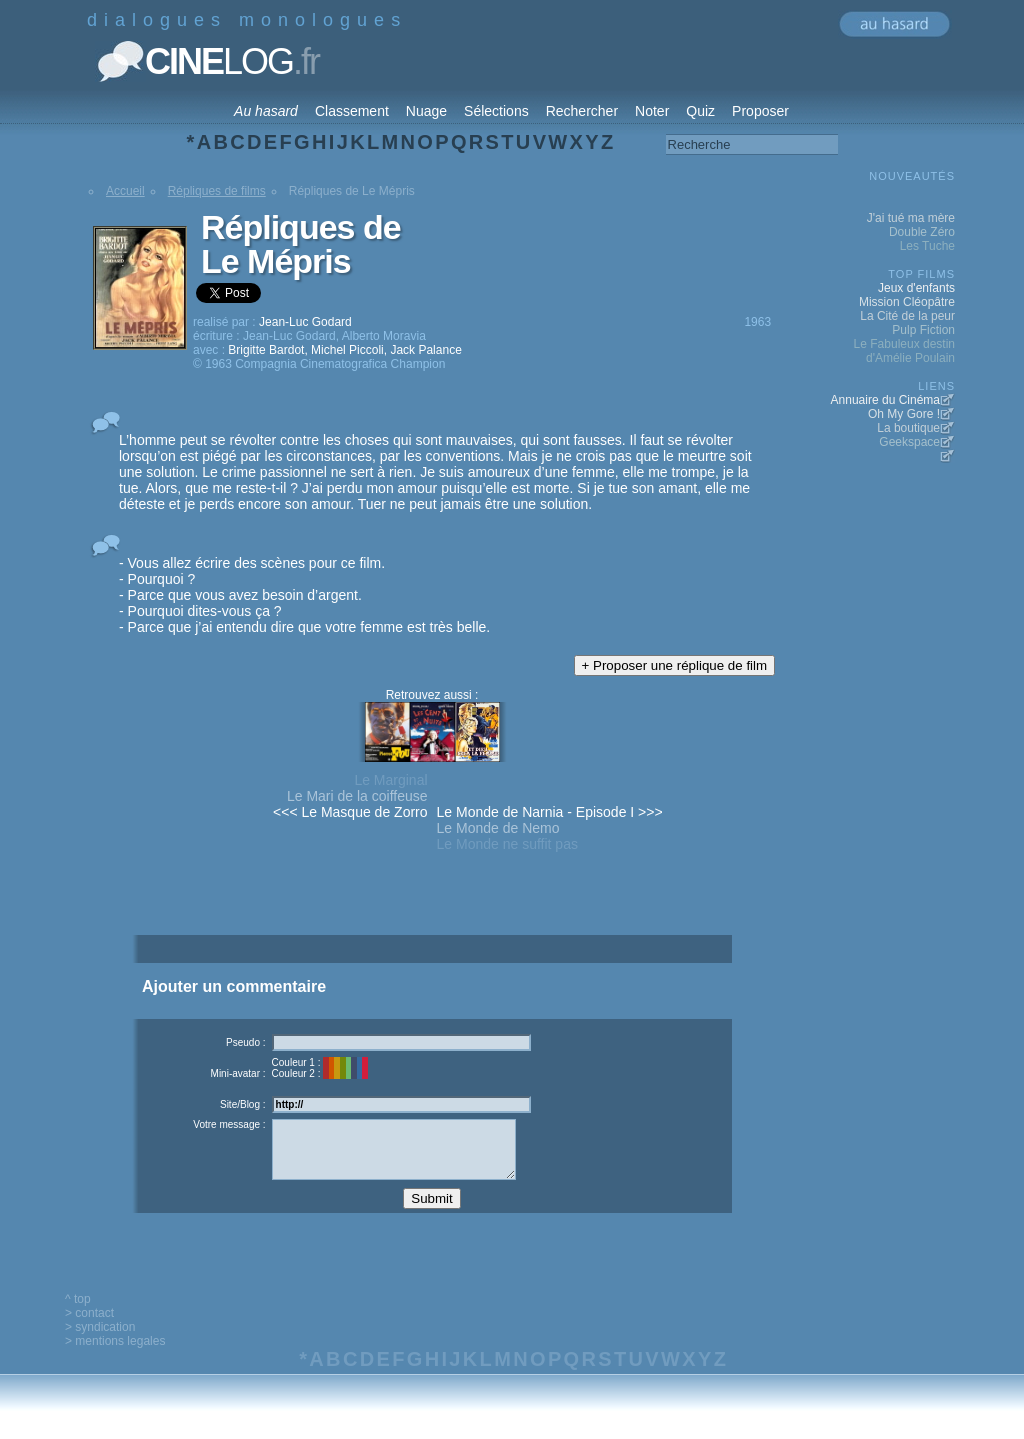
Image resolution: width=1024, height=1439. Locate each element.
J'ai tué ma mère (911, 218)
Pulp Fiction (923, 330)
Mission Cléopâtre (907, 302)
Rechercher (582, 111)
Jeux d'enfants (916, 288)
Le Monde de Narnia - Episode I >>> (550, 812)
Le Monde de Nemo (498, 828)
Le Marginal (390, 780)
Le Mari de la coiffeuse (357, 796)
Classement (352, 111)
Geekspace (909, 442)
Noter (652, 111)
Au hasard (266, 111)
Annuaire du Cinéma (885, 400)
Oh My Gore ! (904, 414)
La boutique (908, 428)
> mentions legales (115, 1356)
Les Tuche (927, 246)
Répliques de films (217, 191)
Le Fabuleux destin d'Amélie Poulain (904, 351)
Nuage (426, 111)
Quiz (700, 111)
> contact (89, 1328)
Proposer (760, 111)
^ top (78, 1314)
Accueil (125, 191)
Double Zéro (922, 232)
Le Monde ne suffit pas (507, 844)
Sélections (496, 111)
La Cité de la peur (907, 316)
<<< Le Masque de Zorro (350, 812)
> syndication (100, 1342)
